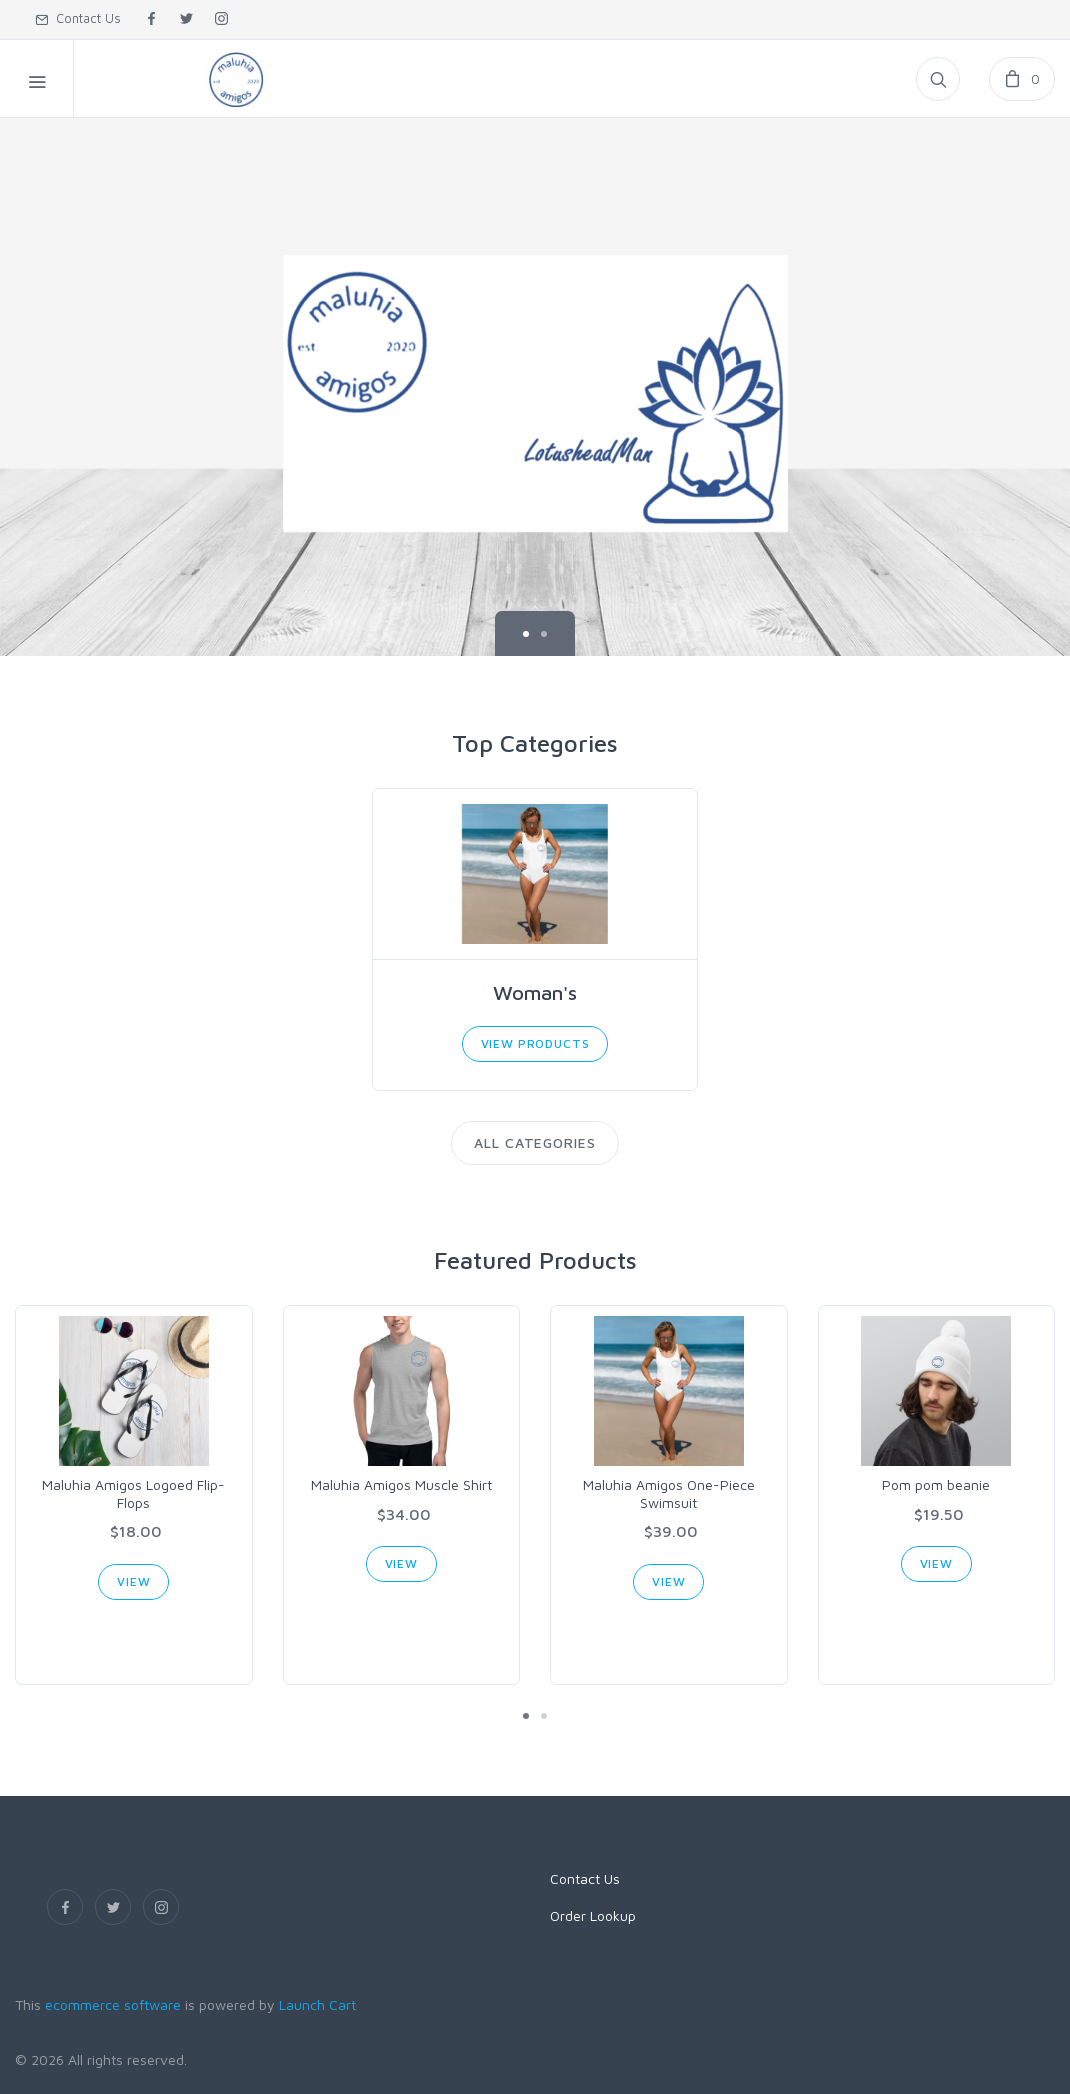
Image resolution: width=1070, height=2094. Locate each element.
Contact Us (78, 18)
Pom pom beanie (936, 1484)
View (133, 1581)
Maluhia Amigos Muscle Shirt (401, 1484)
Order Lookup (593, 1915)
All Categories (535, 1142)
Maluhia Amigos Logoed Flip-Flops (133, 1493)
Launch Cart (317, 2004)
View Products (535, 1043)
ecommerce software (113, 2004)
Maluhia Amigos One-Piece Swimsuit (669, 1493)
